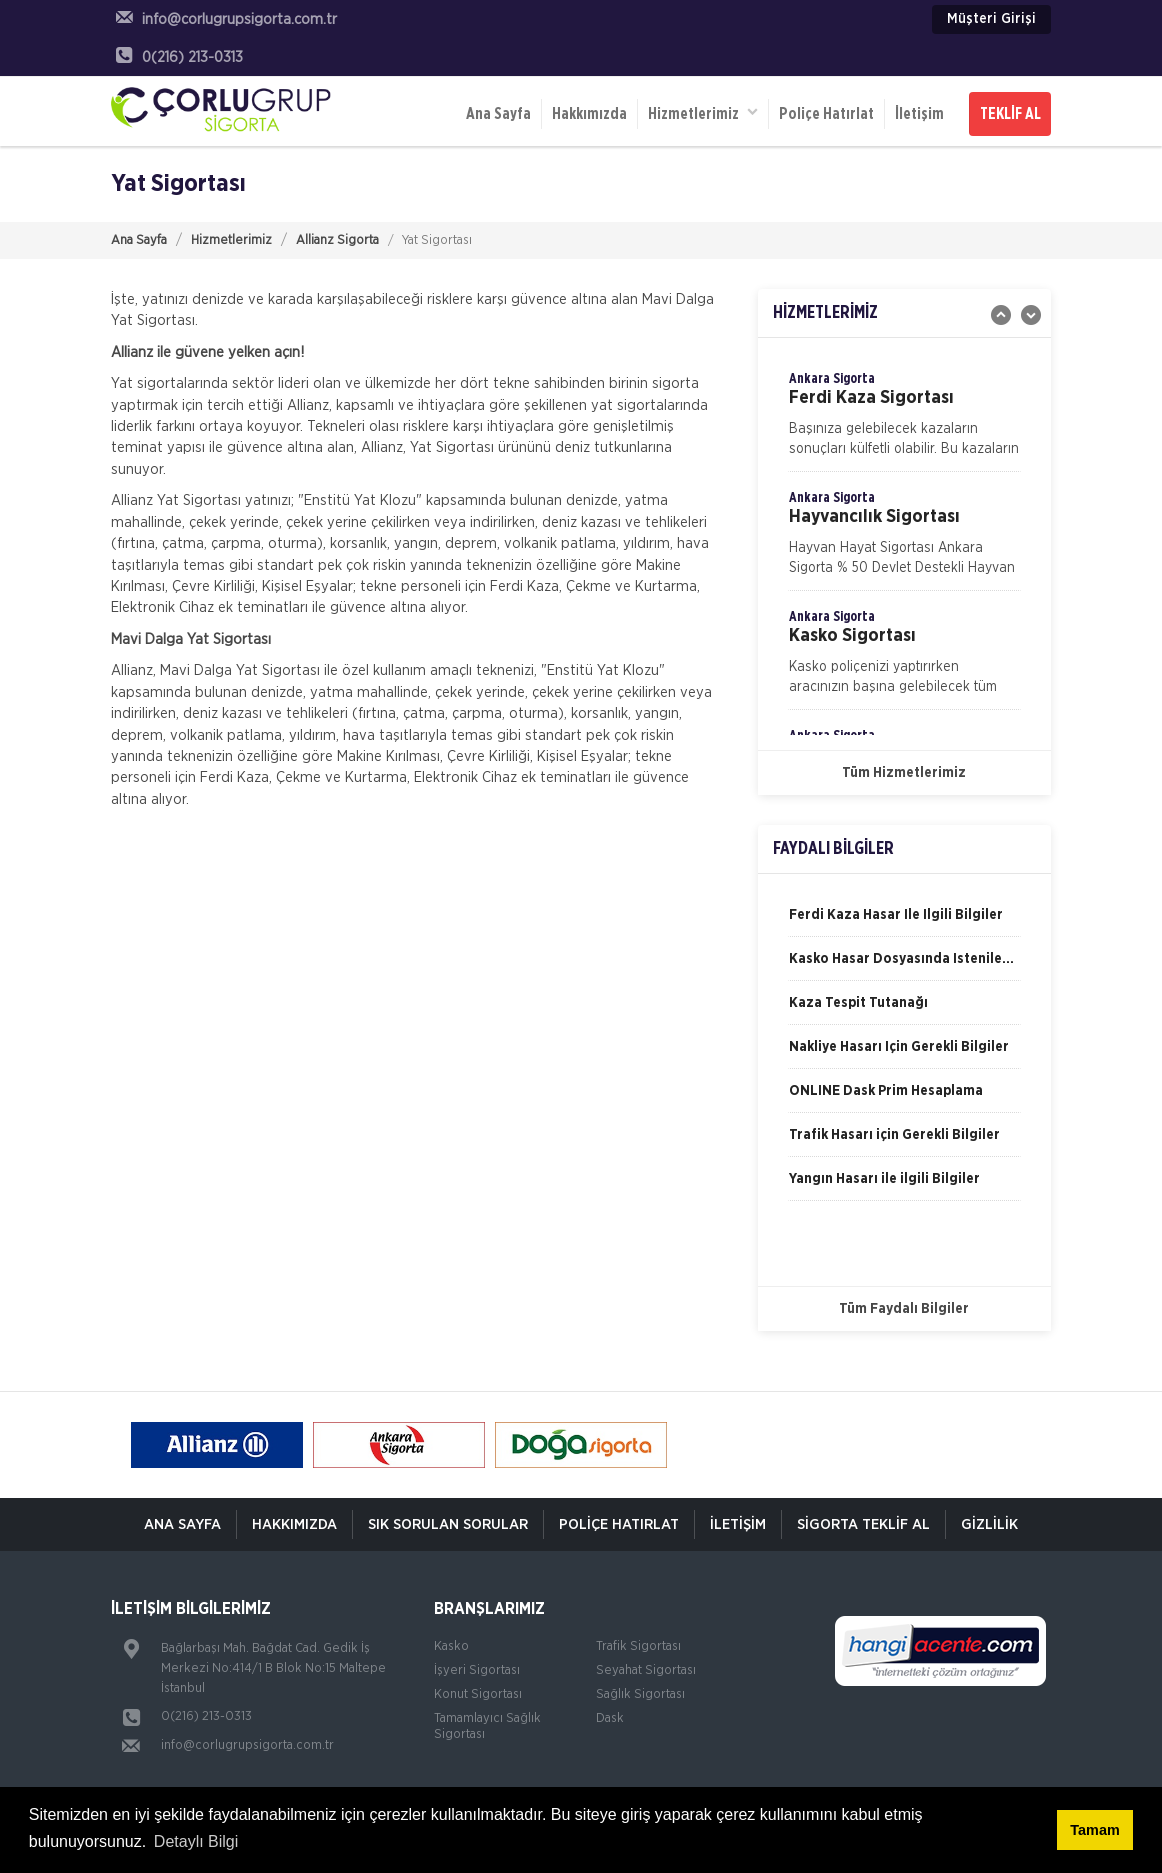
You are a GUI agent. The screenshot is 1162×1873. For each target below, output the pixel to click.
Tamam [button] (1094, 1830)
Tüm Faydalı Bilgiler (904, 1309)
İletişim (919, 114)
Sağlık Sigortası (640, 1694)
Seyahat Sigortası (646, 1670)
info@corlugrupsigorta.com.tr (247, 1745)
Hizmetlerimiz (703, 112)
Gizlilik (989, 1524)
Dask (610, 1718)
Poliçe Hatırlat (826, 114)
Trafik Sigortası (638, 1646)
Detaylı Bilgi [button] (196, 1841)
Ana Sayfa (498, 114)
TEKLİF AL (1010, 114)
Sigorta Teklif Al (863, 1524)
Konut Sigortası (478, 1694)
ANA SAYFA (182, 1524)
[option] (904, 420)
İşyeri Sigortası (477, 1670)
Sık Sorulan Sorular (448, 1524)
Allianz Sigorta (337, 240)
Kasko (451, 1646)
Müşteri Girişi (991, 19)
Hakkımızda (589, 114)
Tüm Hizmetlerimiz (904, 773)
